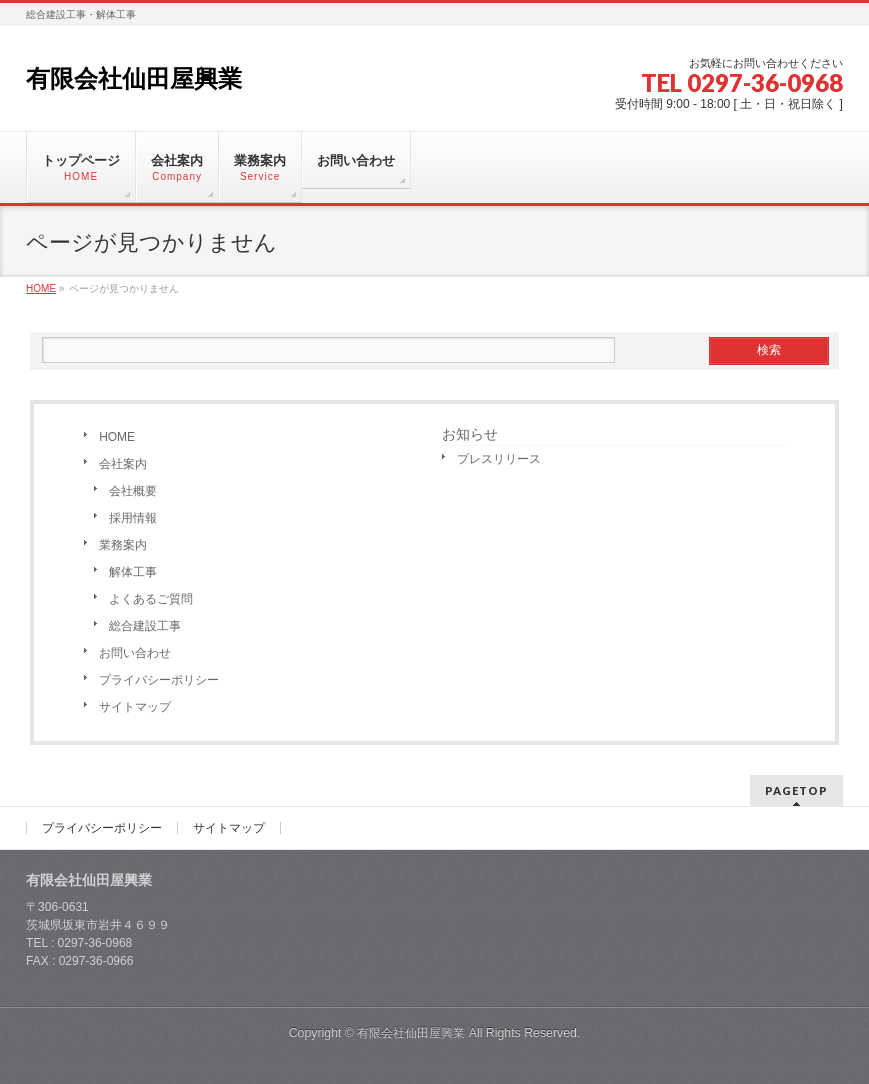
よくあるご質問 (151, 599)
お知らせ (470, 434)
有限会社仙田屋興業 (134, 78)
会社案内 (123, 464)
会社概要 (133, 491)
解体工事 (133, 572)
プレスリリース (499, 459)
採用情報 (133, 518)
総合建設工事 (145, 626)
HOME (117, 437)
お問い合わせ (135, 653)
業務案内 (123, 545)
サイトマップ (135, 707)
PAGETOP (796, 790)
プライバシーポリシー (159, 680)
